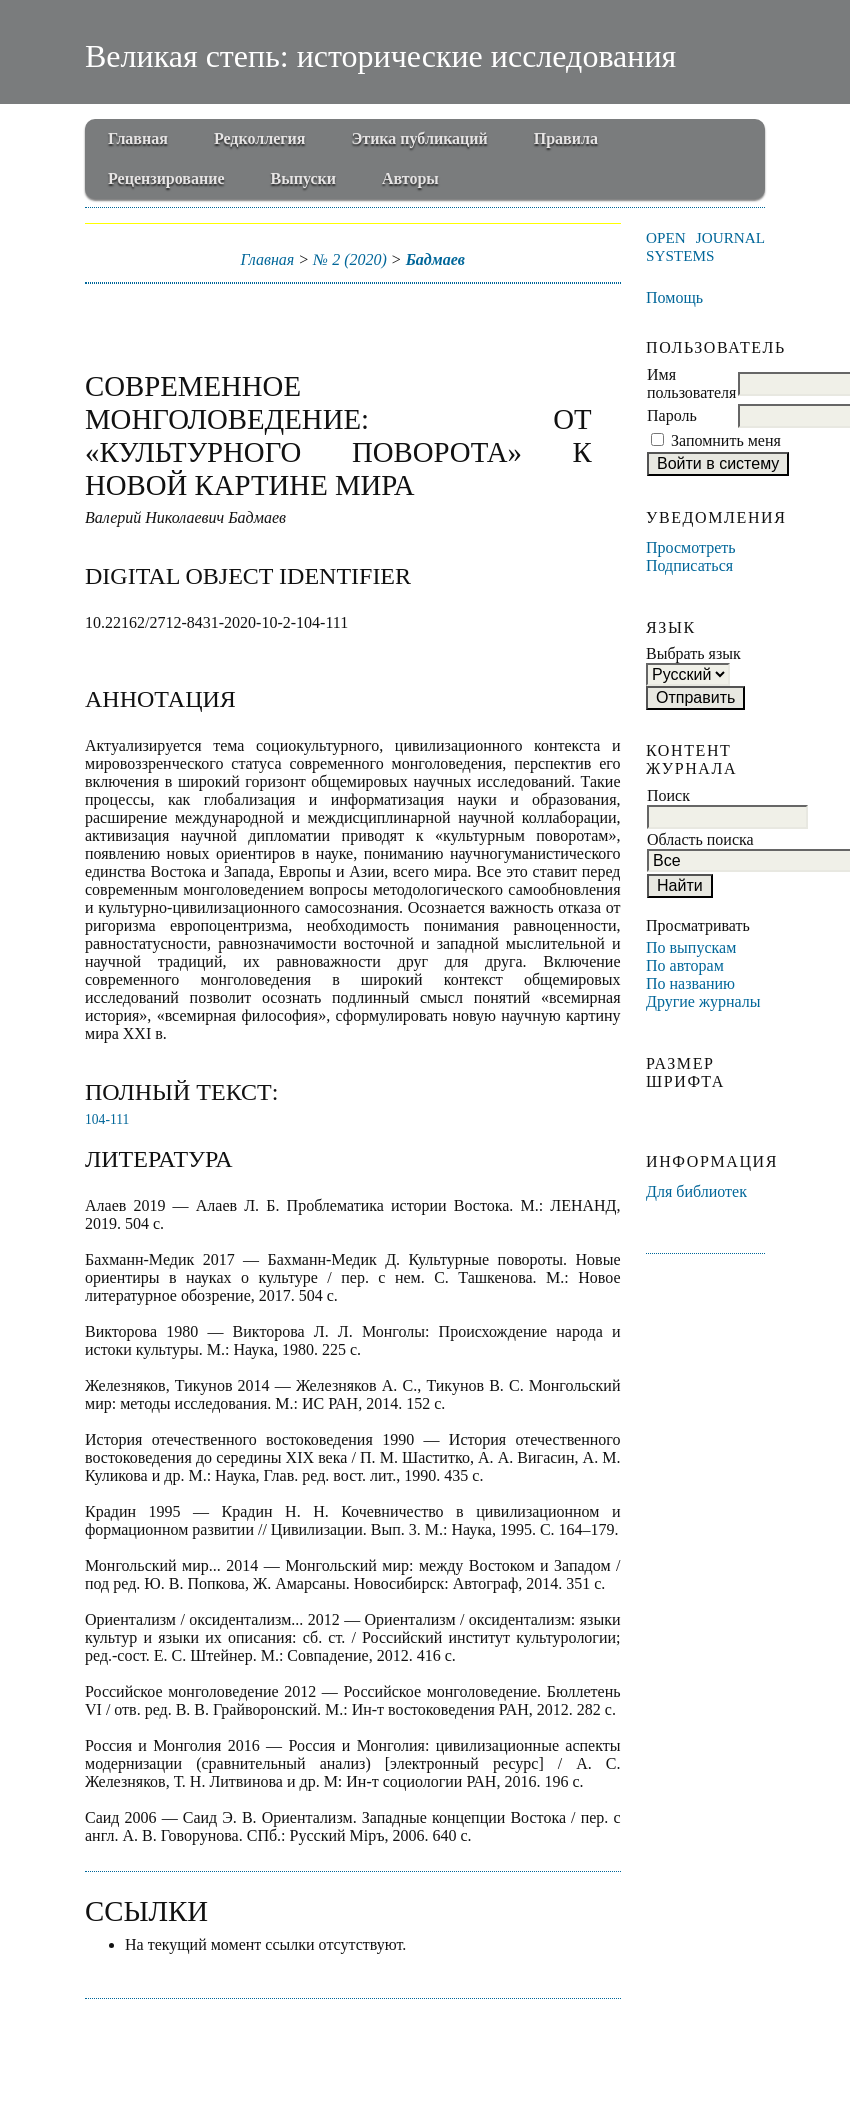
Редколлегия (260, 138)
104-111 (107, 1119)
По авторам (685, 965)
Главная (138, 138)
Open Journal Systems (705, 246)
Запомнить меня (726, 440)
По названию (690, 983)
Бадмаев (435, 259)
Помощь (674, 297)
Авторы (410, 178)
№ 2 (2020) (350, 259)
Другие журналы (703, 1001)
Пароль (672, 415)
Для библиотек (696, 1191)
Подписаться (689, 565)
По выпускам (691, 947)
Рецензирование (166, 178)
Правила (566, 138)
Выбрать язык (693, 653)
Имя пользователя (691, 383)
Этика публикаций (419, 138)
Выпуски (303, 178)
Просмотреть (691, 547)
